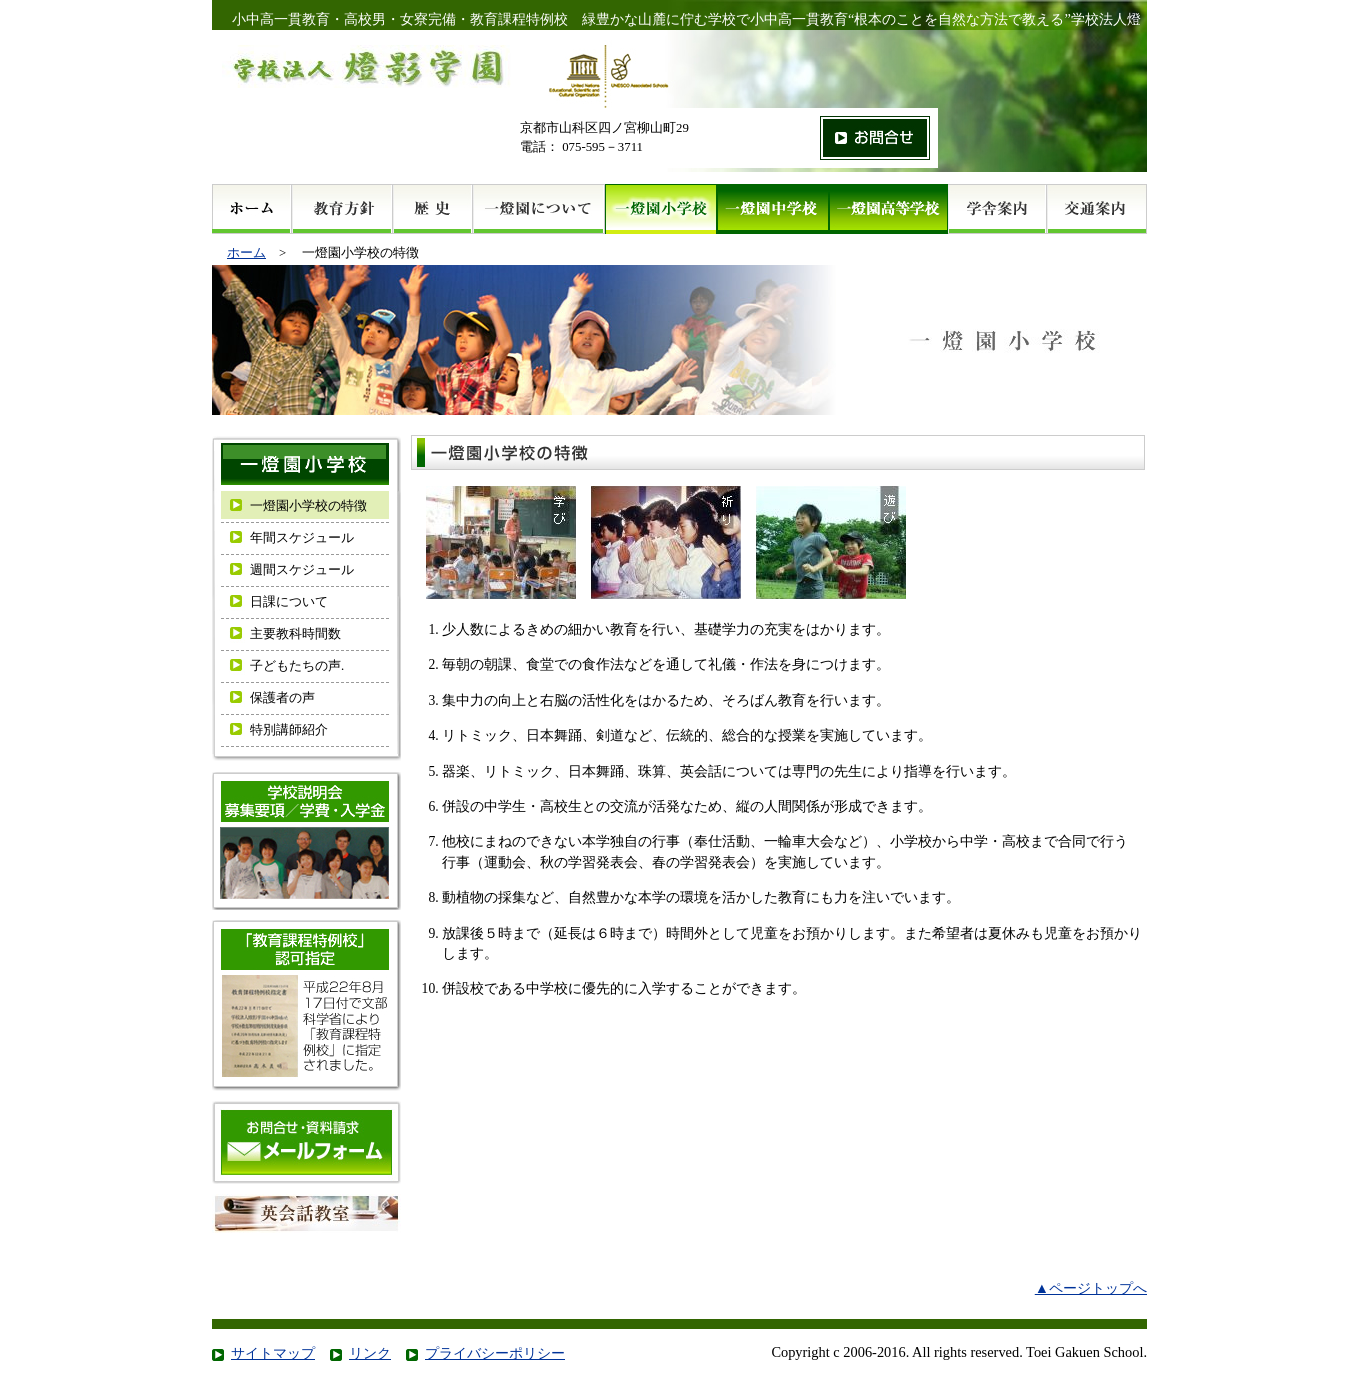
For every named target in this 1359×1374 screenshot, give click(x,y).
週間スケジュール (302, 570)
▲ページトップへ (1091, 1288)
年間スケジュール (302, 538)
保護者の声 (282, 698)
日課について (289, 602)
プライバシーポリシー (495, 1353)
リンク (370, 1353)
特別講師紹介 (289, 730)
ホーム (246, 253)
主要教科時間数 (295, 634)
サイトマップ (273, 1353)
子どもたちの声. (297, 666)
